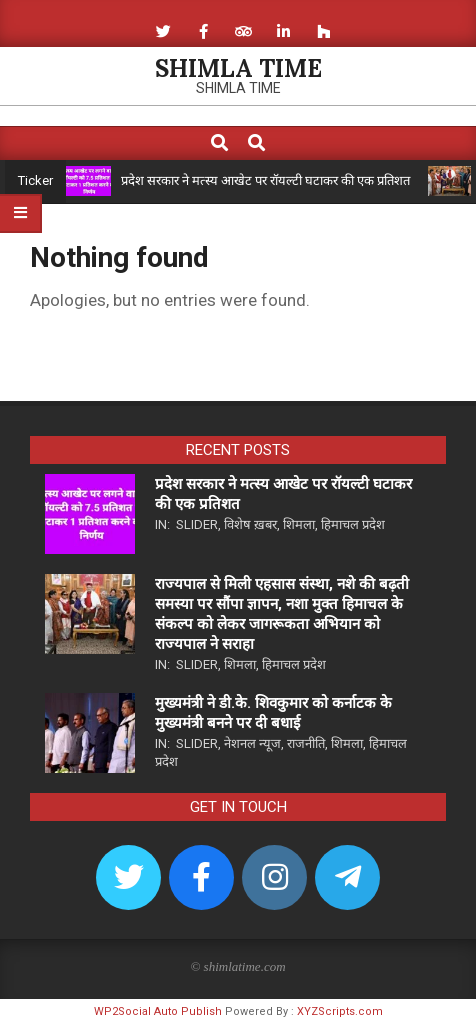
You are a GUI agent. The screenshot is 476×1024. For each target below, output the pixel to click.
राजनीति (306, 743)
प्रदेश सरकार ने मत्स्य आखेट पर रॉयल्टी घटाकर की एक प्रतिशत (265, 180)
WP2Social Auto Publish (158, 1011)
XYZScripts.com (340, 1011)
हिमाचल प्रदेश (353, 524)
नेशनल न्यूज (252, 743)
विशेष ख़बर (250, 524)
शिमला (299, 524)
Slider (197, 524)
